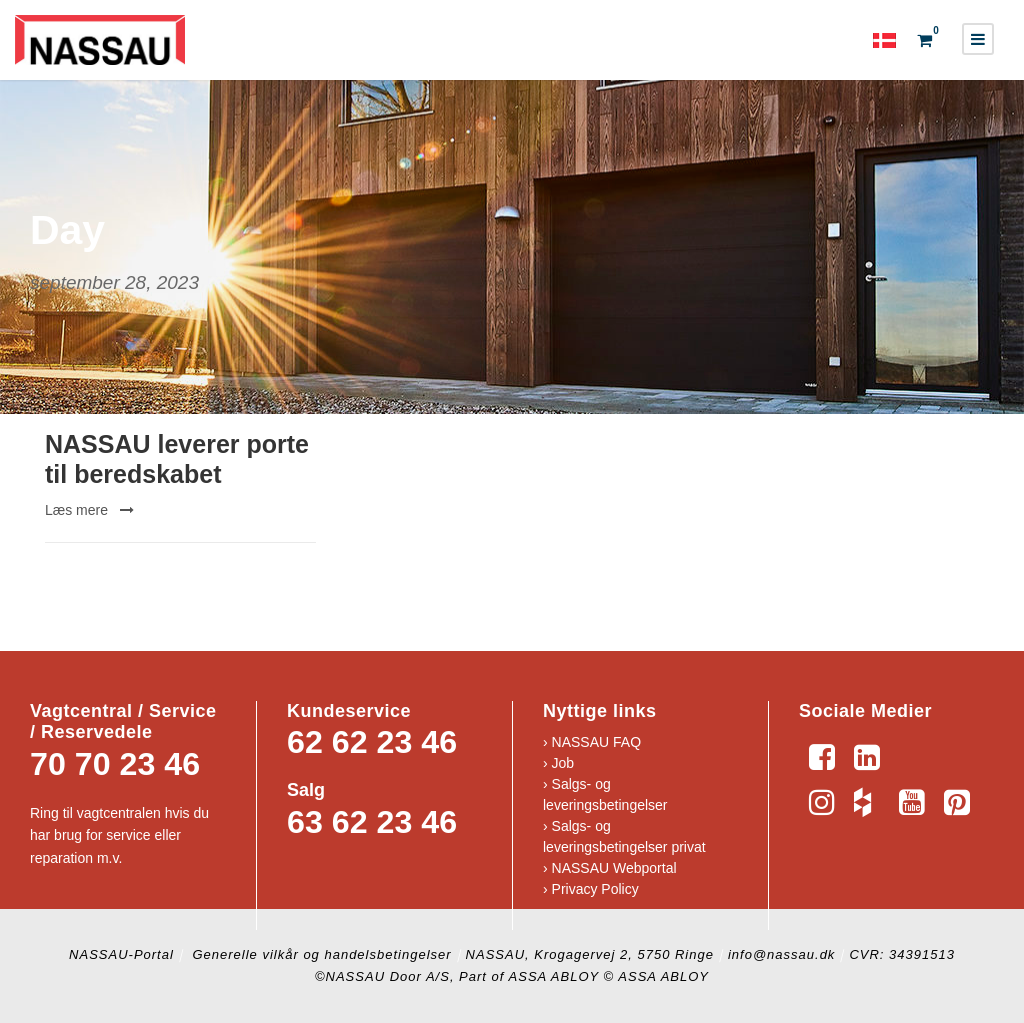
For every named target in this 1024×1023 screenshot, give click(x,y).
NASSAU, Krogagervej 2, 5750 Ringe (590, 954)
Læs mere (89, 510)
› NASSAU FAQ (592, 742)
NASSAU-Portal (121, 954)
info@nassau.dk (781, 954)
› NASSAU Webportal (610, 868)
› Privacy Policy (591, 889)
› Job (558, 763)
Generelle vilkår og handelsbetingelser (320, 954)
